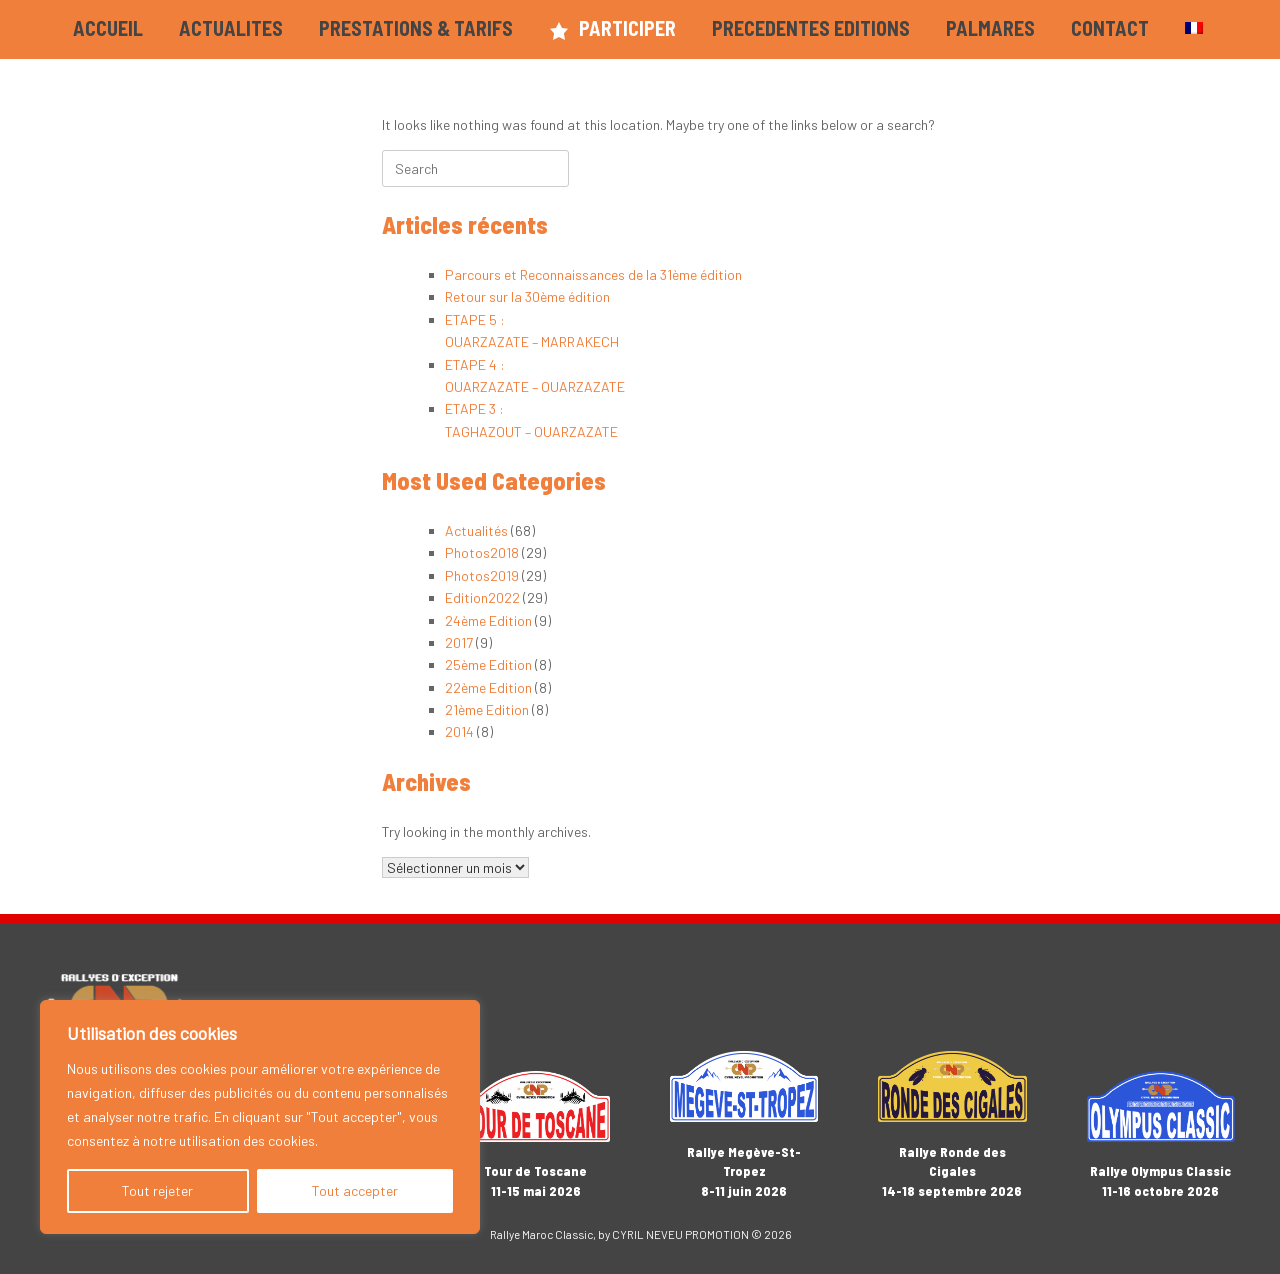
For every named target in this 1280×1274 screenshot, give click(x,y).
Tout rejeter (157, 1190)
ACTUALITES (231, 28)
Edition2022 (482, 597)
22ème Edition (488, 687)
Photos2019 (482, 575)
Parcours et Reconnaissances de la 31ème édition (593, 274)
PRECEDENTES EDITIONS (811, 28)
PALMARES (990, 28)
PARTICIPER (612, 28)
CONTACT (1110, 28)
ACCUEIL (108, 28)
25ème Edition (488, 664)
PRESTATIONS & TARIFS (416, 28)
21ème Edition (487, 709)
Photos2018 (482, 552)
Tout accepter (355, 1190)
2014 (459, 731)
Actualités (476, 530)
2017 (459, 642)
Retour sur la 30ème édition (527, 296)
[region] (260, 1117)
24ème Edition (488, 620)
